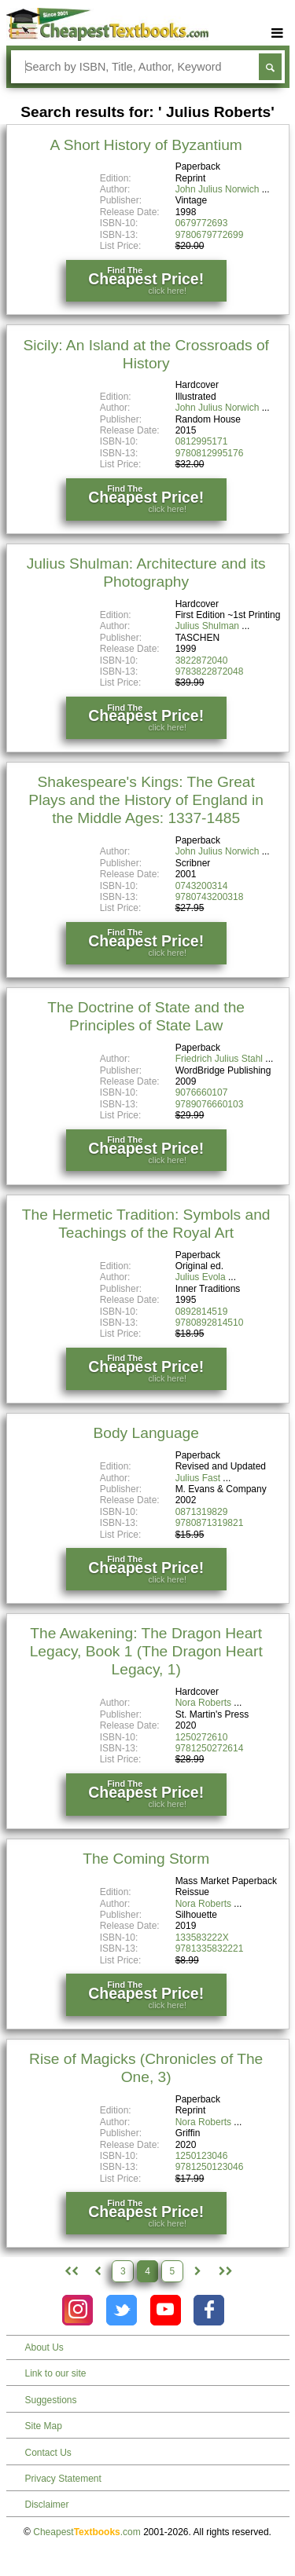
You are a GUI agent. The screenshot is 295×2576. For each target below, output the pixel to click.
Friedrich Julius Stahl (219, 1058)
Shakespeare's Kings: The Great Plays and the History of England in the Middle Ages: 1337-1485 (146, 800)
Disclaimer (47, 2504)
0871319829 (201, 1511)
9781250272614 (209, 1748)
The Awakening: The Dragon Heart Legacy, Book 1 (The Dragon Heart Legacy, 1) (146, 1651)
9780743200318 (209, 896)
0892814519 (201, 1311)
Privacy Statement (63, 2478)
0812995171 (201, 441)
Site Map (43, 2425)
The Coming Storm (146, 1858)
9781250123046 (209, 2166)
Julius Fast (197, 1478)
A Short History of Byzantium (146, 145)
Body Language (145, 1433)
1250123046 (201, 2155)
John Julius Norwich (217, 189)
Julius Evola (200, 1277)
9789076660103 (209, 1104)
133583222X (202, 1937)
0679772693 (201, 223)
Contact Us (48, 2452)
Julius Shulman (207, 625)
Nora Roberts (203, 1702)
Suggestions (51, 2400)
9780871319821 (209, 1522)
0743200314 (201, 885)
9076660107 (201, 1092)
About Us (44, 2347)
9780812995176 (209, 453)
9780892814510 (209, 1322)
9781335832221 (209, 1948)
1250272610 (201, 1737)
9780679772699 (209, 234)
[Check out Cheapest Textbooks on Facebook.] (209, 2310)
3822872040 (201, 660)
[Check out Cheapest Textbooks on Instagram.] (77, 2310)
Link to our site (56, 2373)
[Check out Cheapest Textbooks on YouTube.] (165, 2310)
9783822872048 (209, 671)
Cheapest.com (87, 2532)
